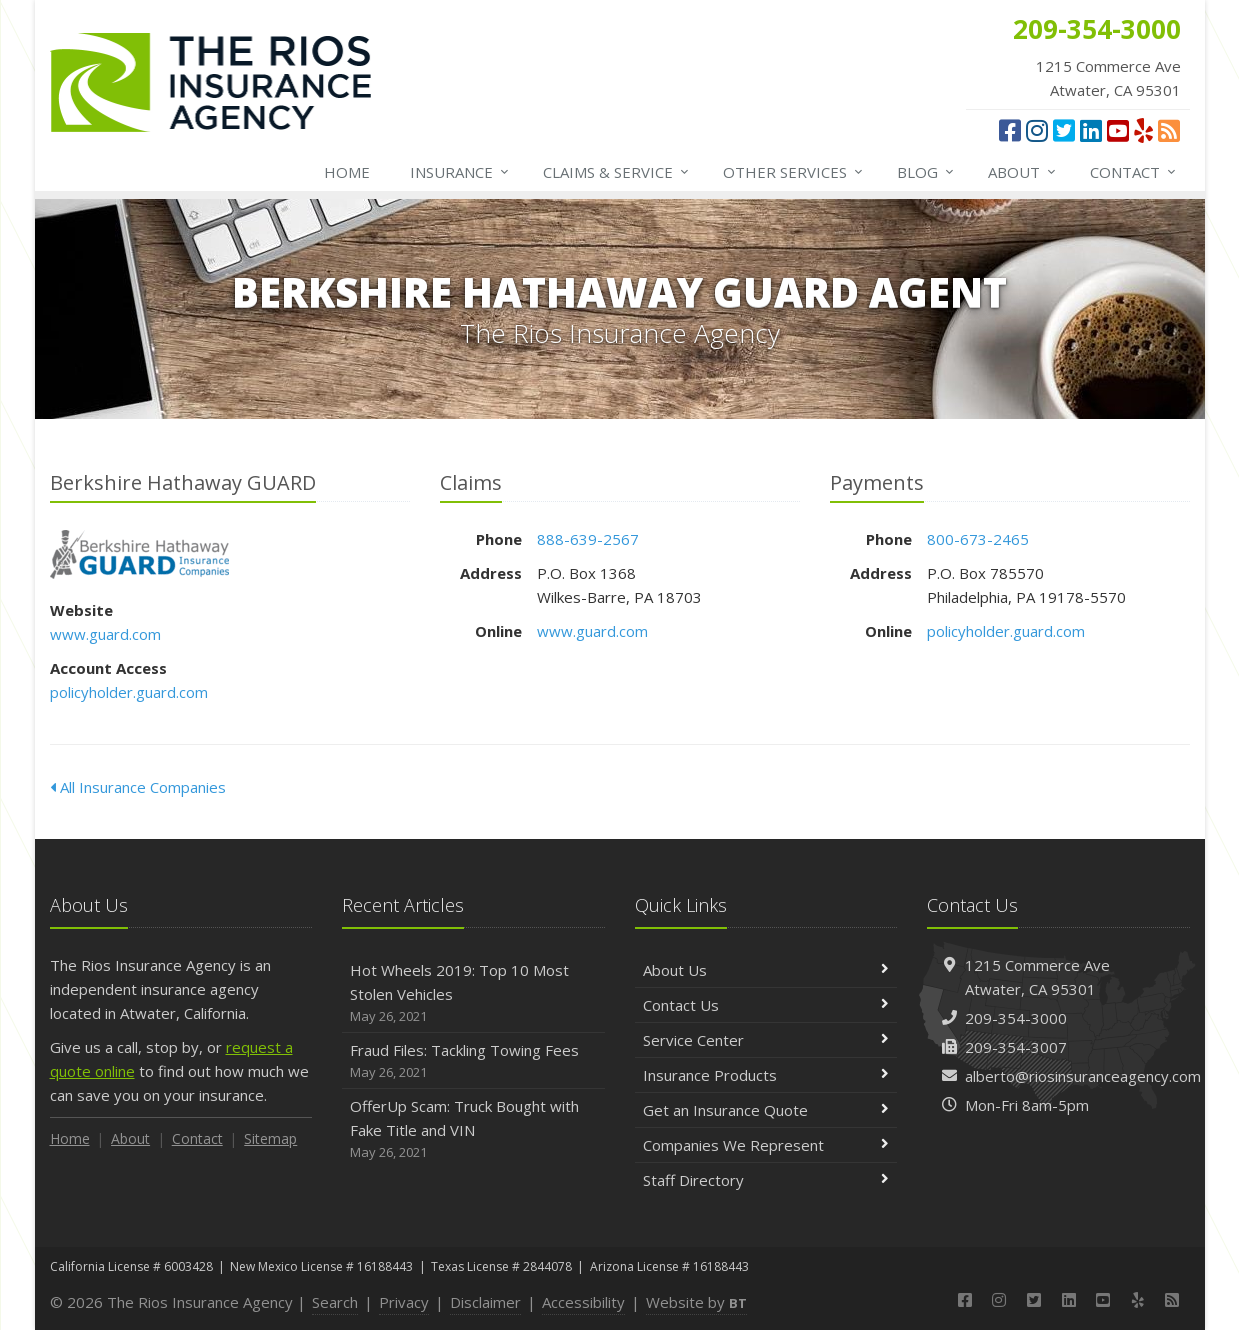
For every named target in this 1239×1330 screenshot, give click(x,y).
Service (617, 172)
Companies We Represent (766, 1145)
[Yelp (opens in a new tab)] (1143, 130)
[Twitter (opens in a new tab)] (1064, 130)
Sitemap (270, 1138)
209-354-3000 (1016, 1018)
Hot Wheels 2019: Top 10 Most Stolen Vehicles (473, 993)
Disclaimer (485, 1302)
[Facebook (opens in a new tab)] (1010, 130)
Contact (1134, 172)
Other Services (794, 172)
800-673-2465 (978, 539)
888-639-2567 (588, 539)
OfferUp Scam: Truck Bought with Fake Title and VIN (473, 1129)
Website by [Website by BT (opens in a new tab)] (696, 1302)
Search (335, 1302)
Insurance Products (766, 1075)
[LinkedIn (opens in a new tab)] (1091, 130)
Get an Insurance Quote (766, 1110)
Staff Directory (766, 1180)
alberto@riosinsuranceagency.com (1083, 1076)
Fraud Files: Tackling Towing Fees (473, 1061)
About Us (766, 970)
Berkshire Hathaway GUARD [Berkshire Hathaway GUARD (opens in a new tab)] (139, 554)
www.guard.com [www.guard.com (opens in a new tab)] (105, 634)
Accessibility (583, 1302)
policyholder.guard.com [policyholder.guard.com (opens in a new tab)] (129, 692)
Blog (926, 172)
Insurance (460, 172)
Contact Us (766, 1005)
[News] (1169, 130)
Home (347, 172)
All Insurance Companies (138, 787)
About (1023, 172)
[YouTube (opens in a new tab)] (1118, 130)
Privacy (404, 1302)
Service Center (766, 1040)
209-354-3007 (1016, 1047)
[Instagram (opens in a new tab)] (1037, 130)
